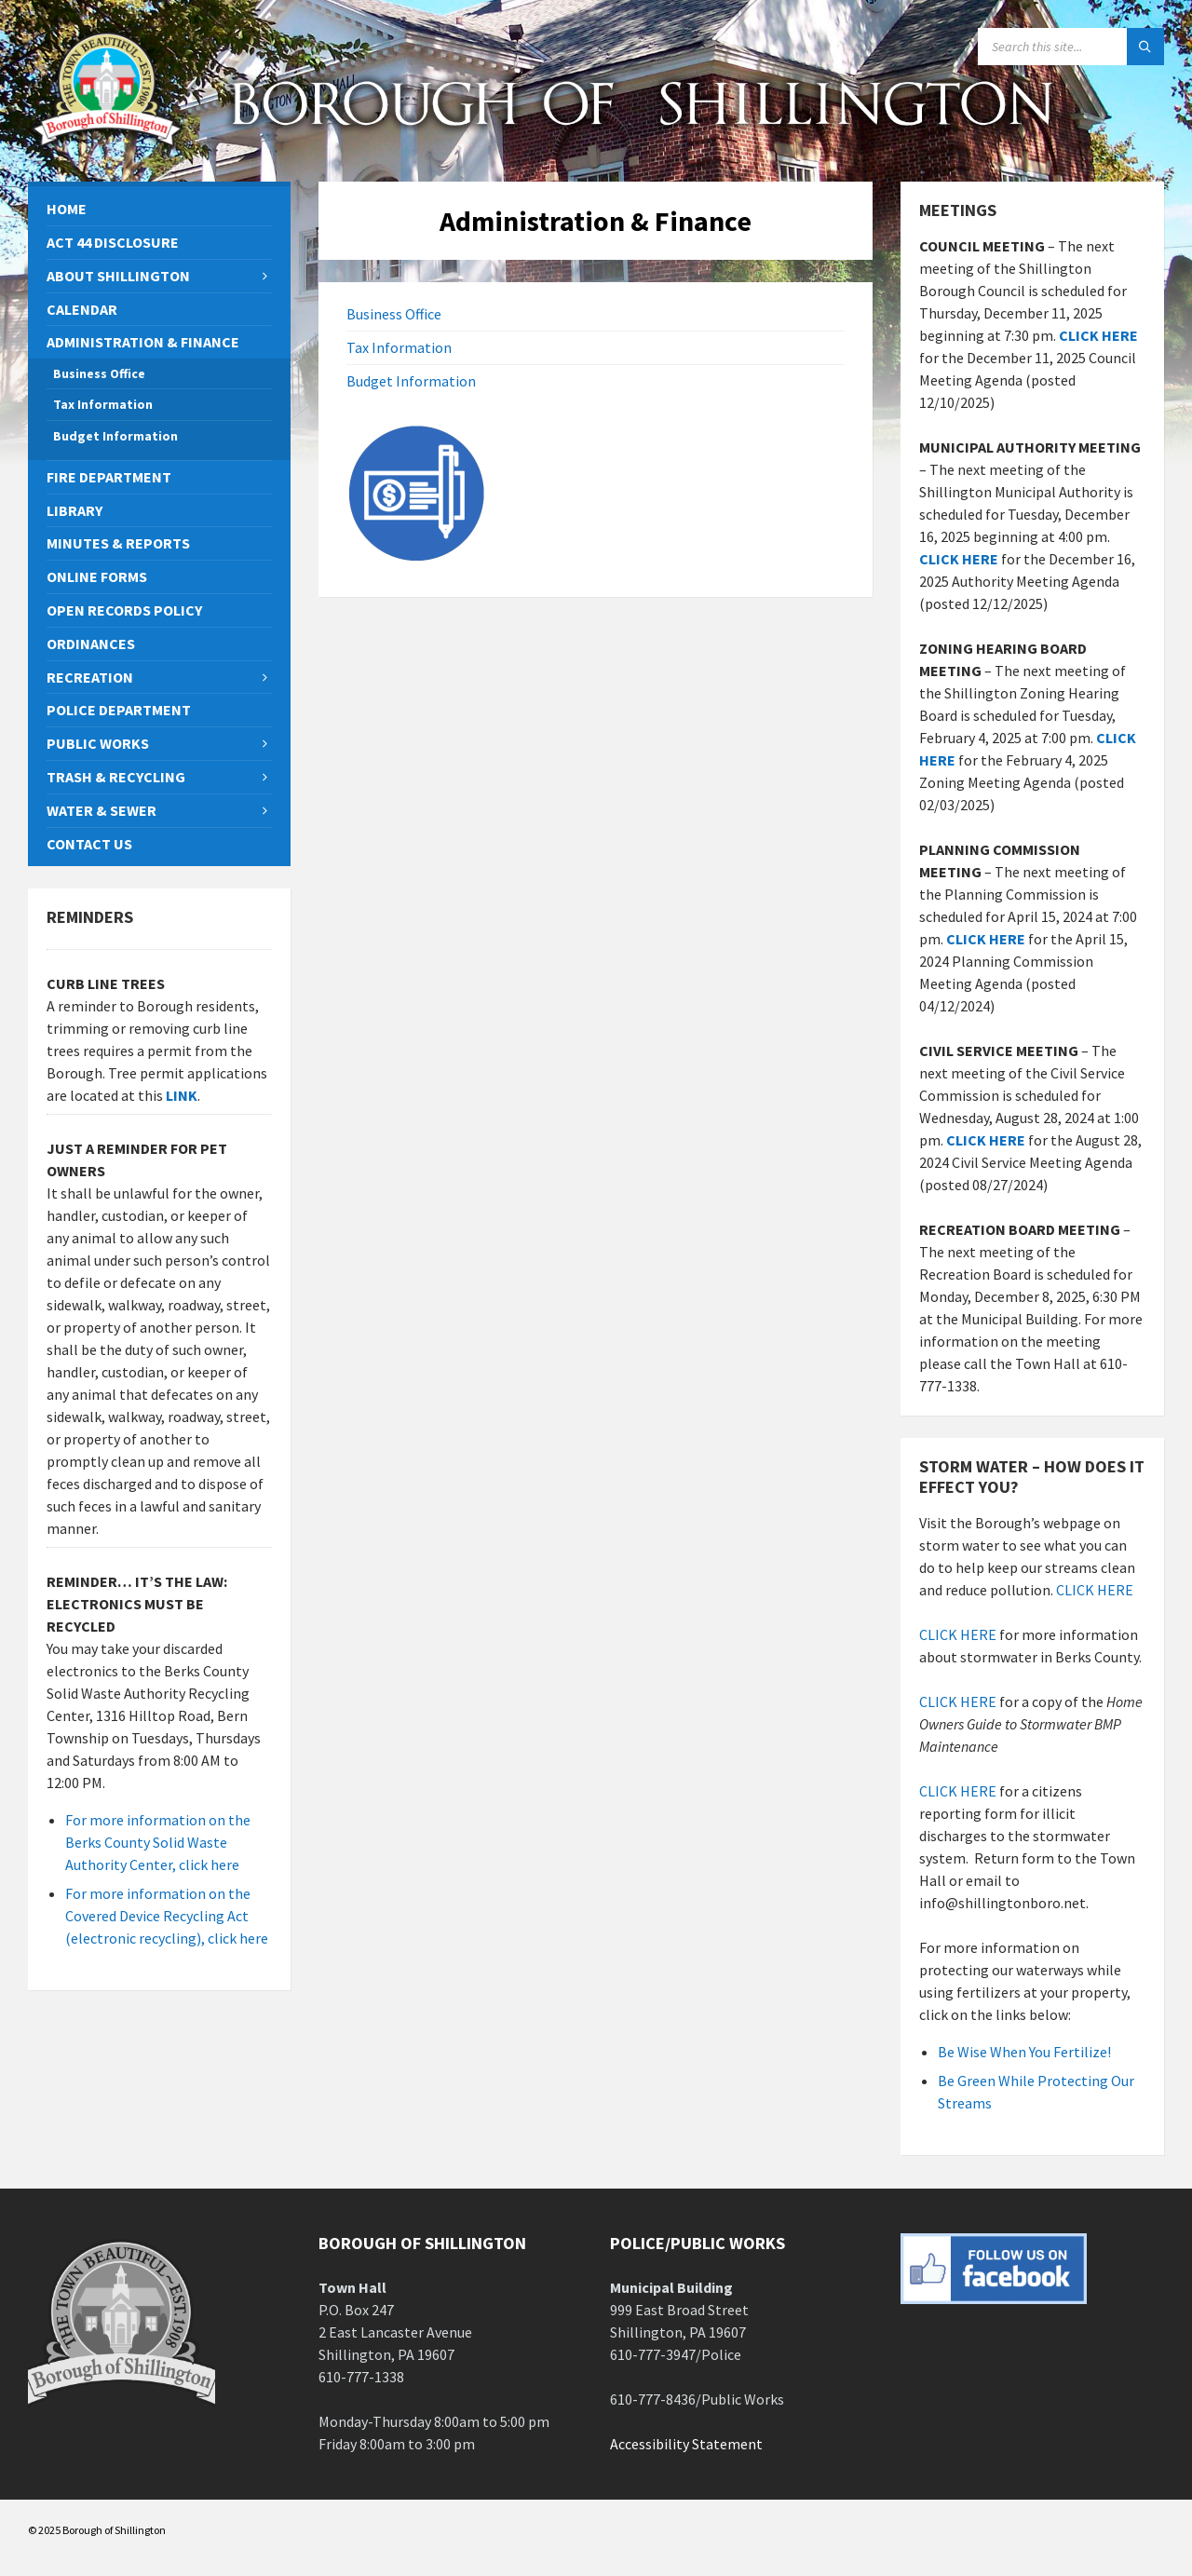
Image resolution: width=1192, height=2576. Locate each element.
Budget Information (411, 381)
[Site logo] (107, 145)
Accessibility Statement (686, 2443)
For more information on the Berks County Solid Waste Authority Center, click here (158, 1842)
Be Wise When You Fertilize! (1024, 2051)
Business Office (393, 314)
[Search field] (1071, 46)
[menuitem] (159, 209)
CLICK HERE (958, 558)
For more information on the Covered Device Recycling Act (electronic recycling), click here (166, 1915)
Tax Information (399, 347)
